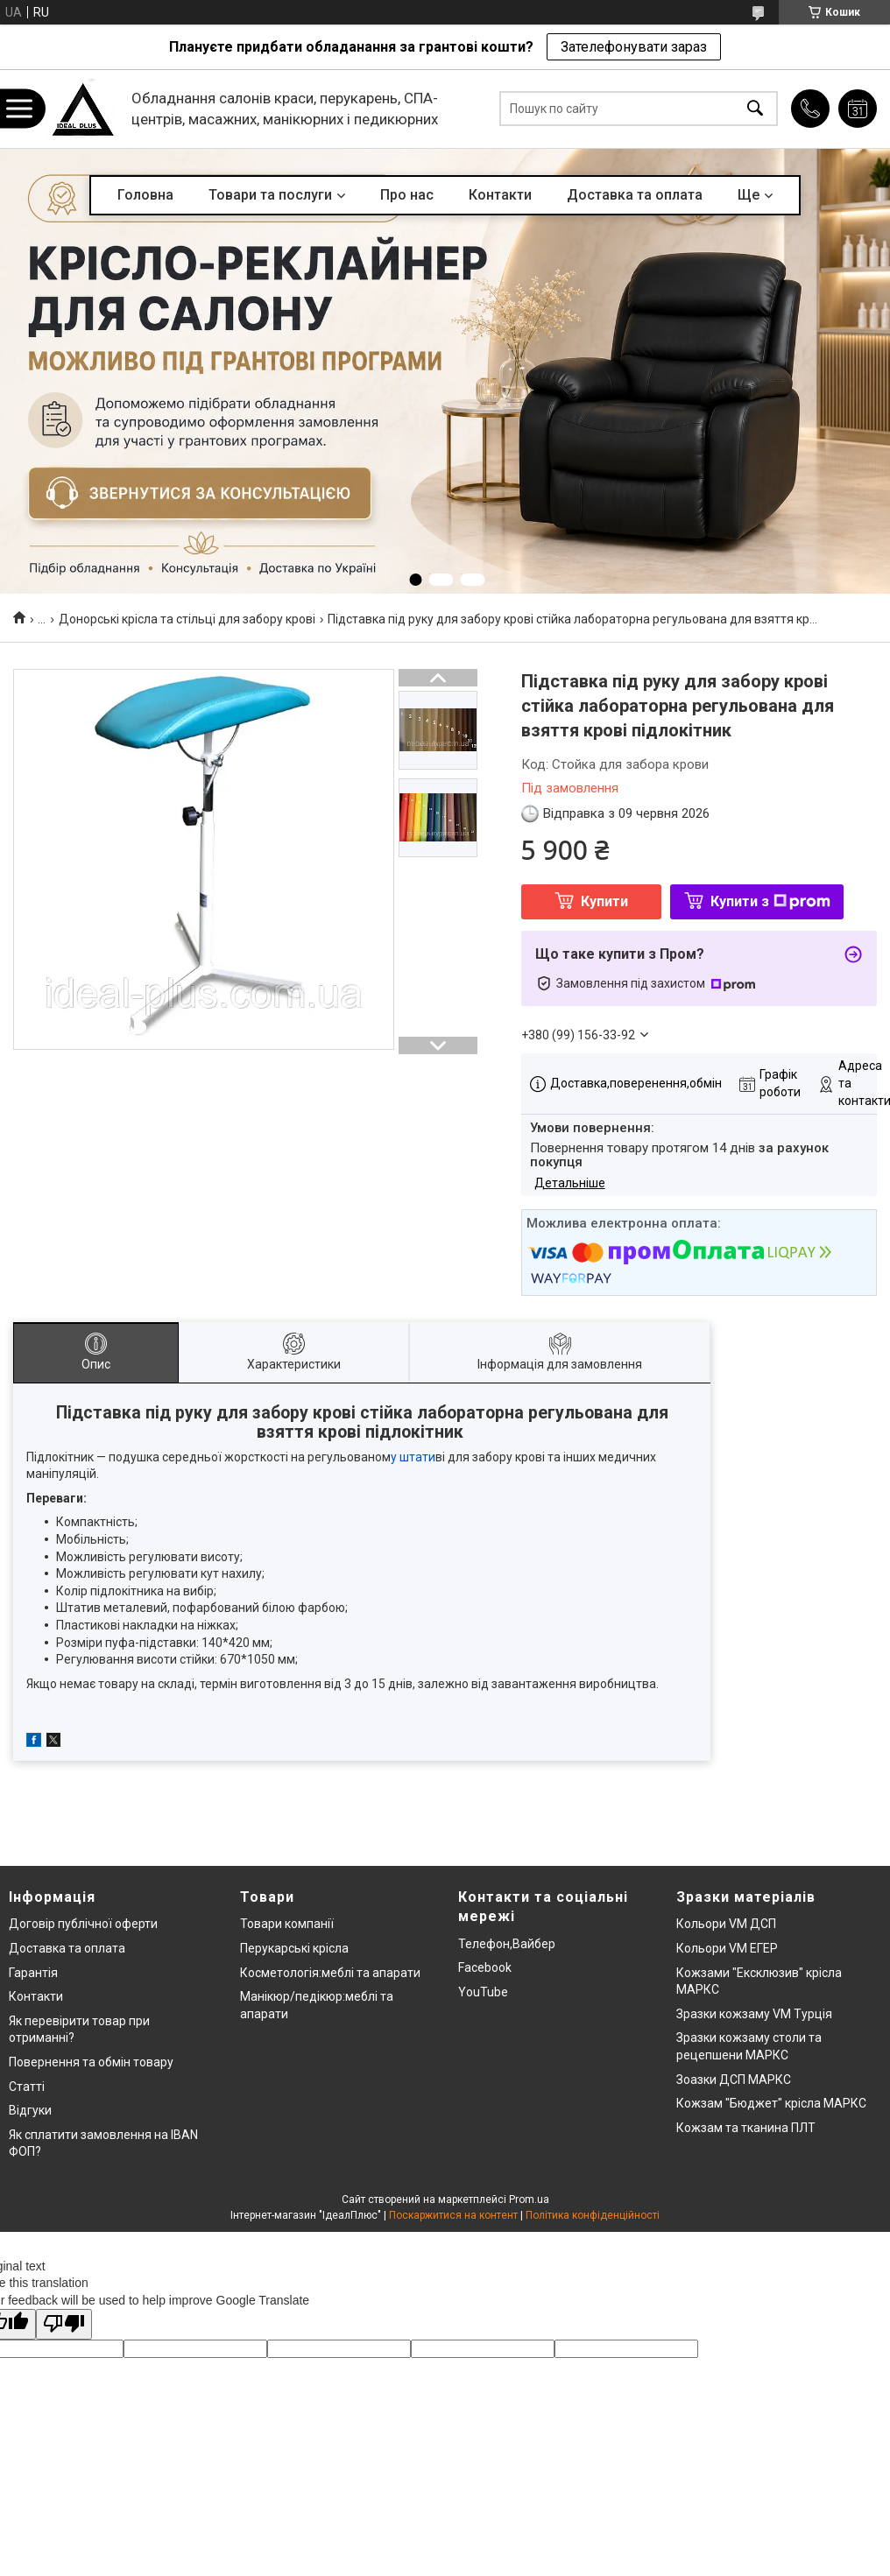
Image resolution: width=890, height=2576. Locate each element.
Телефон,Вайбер (506, 1944)
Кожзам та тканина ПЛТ (746, 2128)
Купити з (770, 901)
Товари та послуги (270, 195)
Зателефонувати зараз (634, 47)
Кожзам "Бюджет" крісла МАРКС (771, 2103)
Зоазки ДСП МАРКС (733, 2080)
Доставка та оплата (635, 195)
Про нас (407, 195)
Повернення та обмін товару (91, 2062)
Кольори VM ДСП (726, 1924)
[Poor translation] (64, 2324)
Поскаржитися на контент (453, 2215)
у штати (413, 1457)
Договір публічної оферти (83, 1924)
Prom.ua (529, 2199)
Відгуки (30, 2110)
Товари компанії (287, 1924)
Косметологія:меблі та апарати (330, 1973)
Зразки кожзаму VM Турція (754, 2014)
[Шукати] (755, 109)
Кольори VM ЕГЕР (727, 1948)
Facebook (485, 1967)
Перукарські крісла (294, 1948)
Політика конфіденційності (593, 2215)
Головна (145, 195)
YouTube (483, 1992)
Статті (27, 2087)
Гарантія (33, 1973)
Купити (604, 901)
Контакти (500, 195)
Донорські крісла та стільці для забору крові (187, 619)
